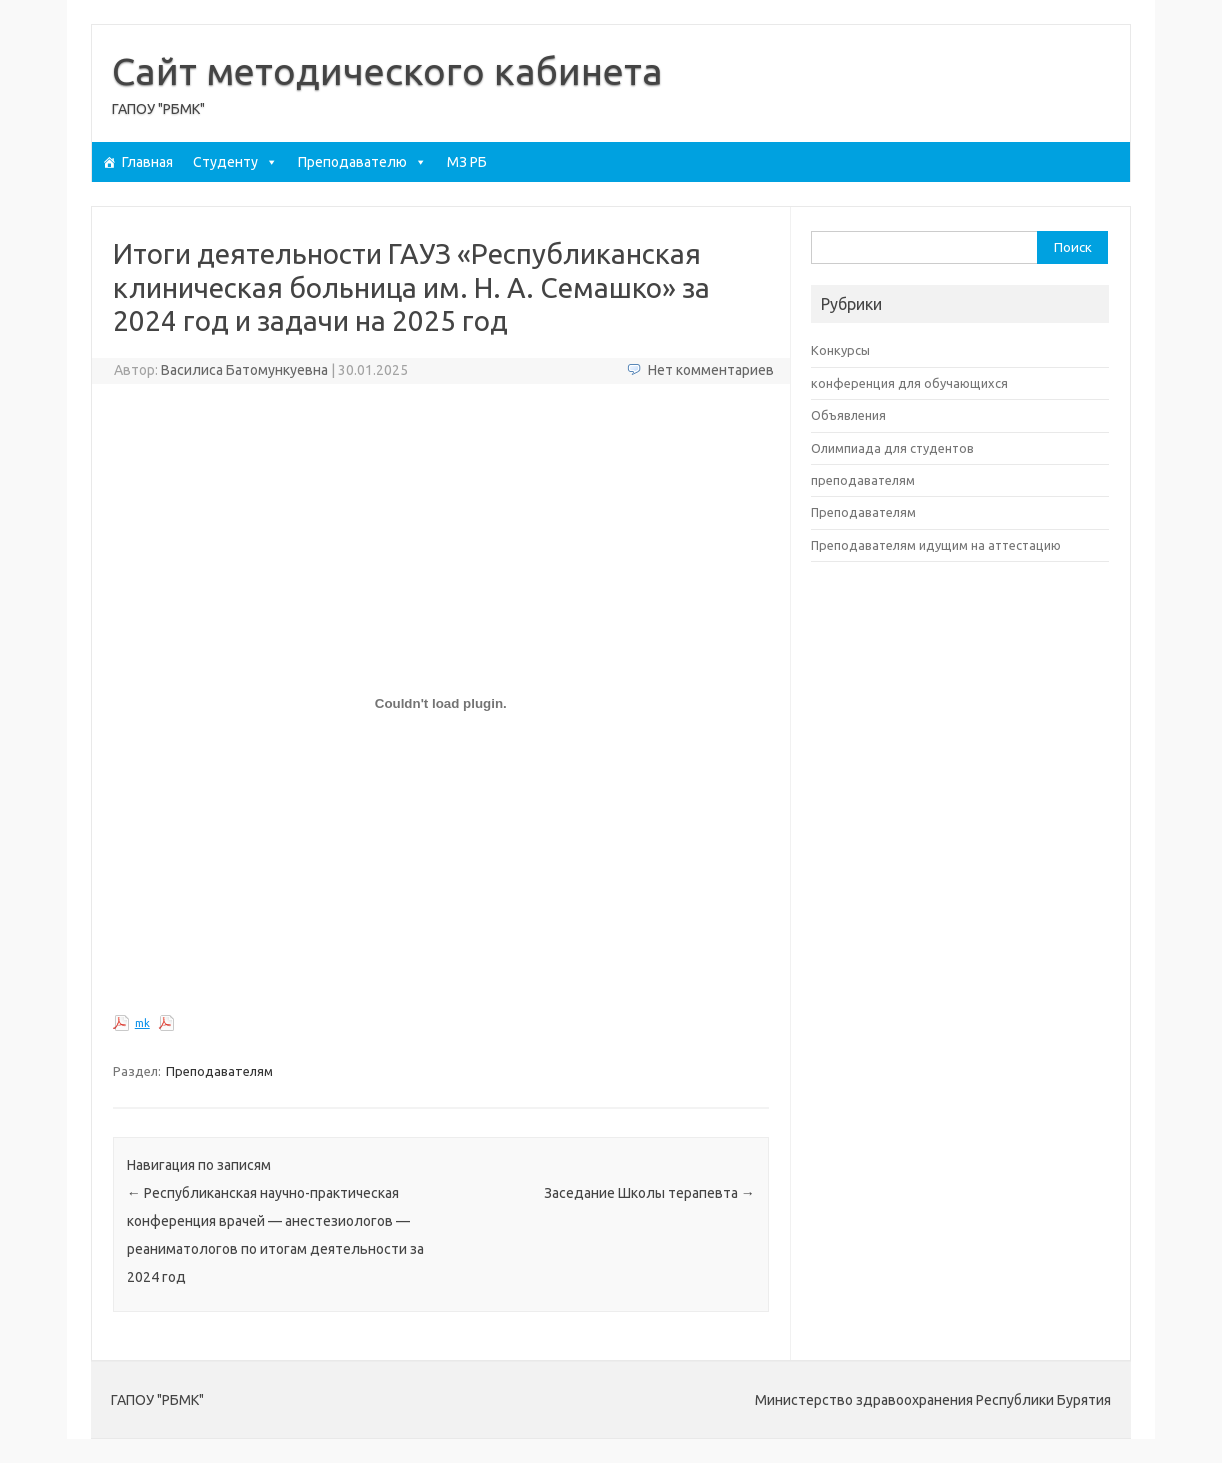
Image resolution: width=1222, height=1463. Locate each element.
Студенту (235, 162)
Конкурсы (840, 350)
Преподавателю (362, 162)
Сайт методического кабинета (387, 71)
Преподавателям (219, 1071)
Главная (147, 162)
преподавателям (863, 480)
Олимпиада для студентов (892, 448)
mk (142, 1023)
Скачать (201, 1023)
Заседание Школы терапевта (649, 1193)
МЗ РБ (467, 162)
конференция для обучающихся (909, 383)
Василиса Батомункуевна (244, 370)
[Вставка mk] (441, 704)
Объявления (848, 415)
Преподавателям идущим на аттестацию (936, 545)
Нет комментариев (711, 370)
